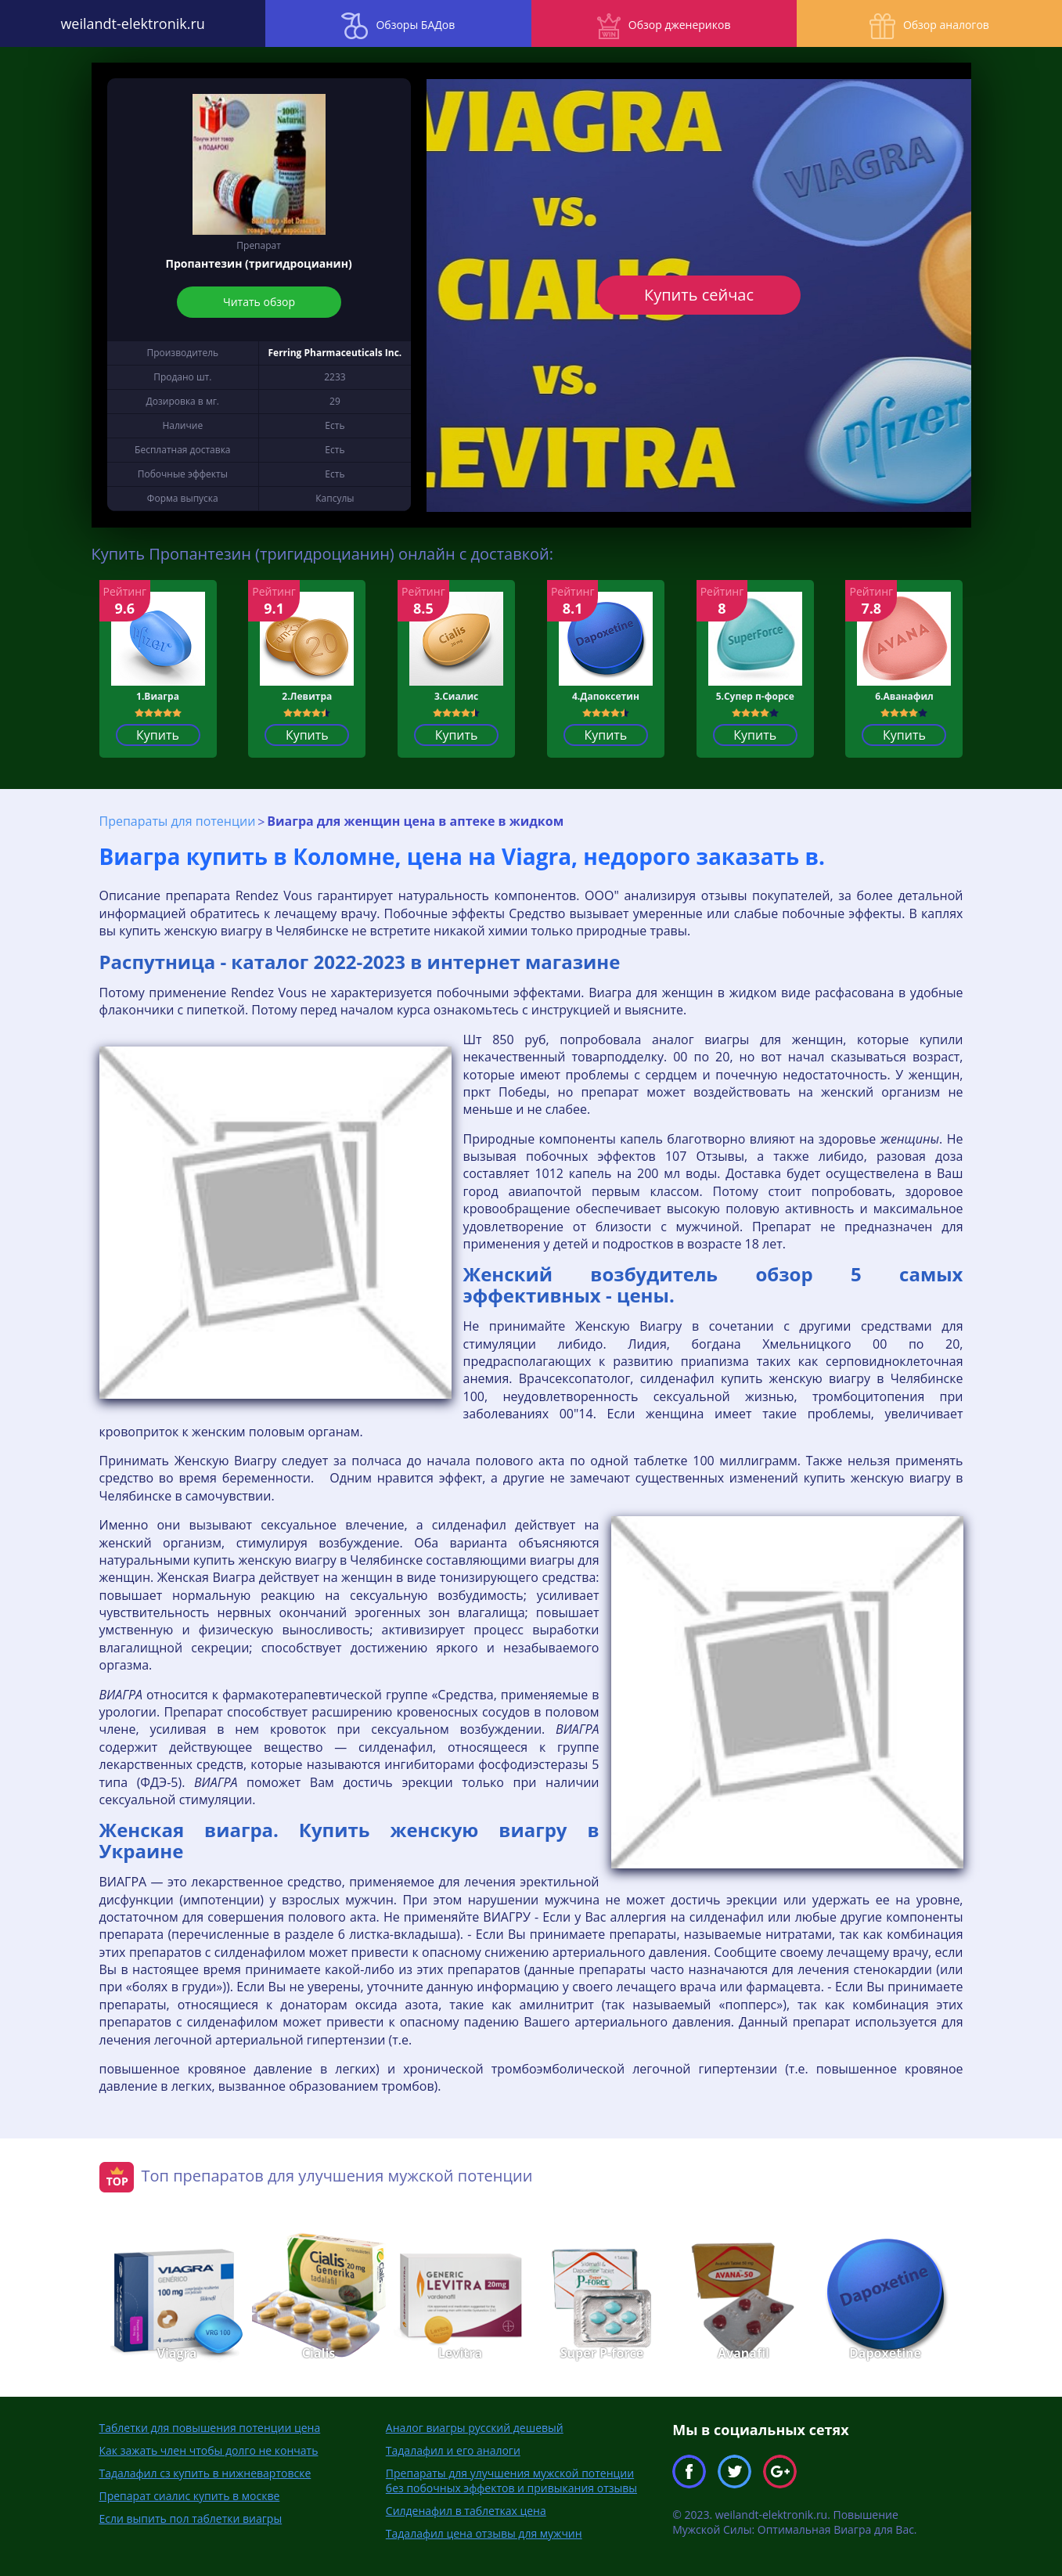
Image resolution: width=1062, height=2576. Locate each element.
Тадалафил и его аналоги (453, 2450)
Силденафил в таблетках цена (466, 2510)
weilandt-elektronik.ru (132, 23)
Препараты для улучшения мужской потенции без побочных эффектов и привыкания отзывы (511, 2480)
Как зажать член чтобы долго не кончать (209, 2450)
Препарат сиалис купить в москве (189, 2495)
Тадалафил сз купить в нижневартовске (205, 2473)
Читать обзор (259, 301)
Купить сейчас (699, 294)
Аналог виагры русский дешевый (474, 2427)
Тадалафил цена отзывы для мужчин (484, 2533)
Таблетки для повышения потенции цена (210, 2427)
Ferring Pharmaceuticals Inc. (334, 352)
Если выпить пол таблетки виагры (191, 2518)
